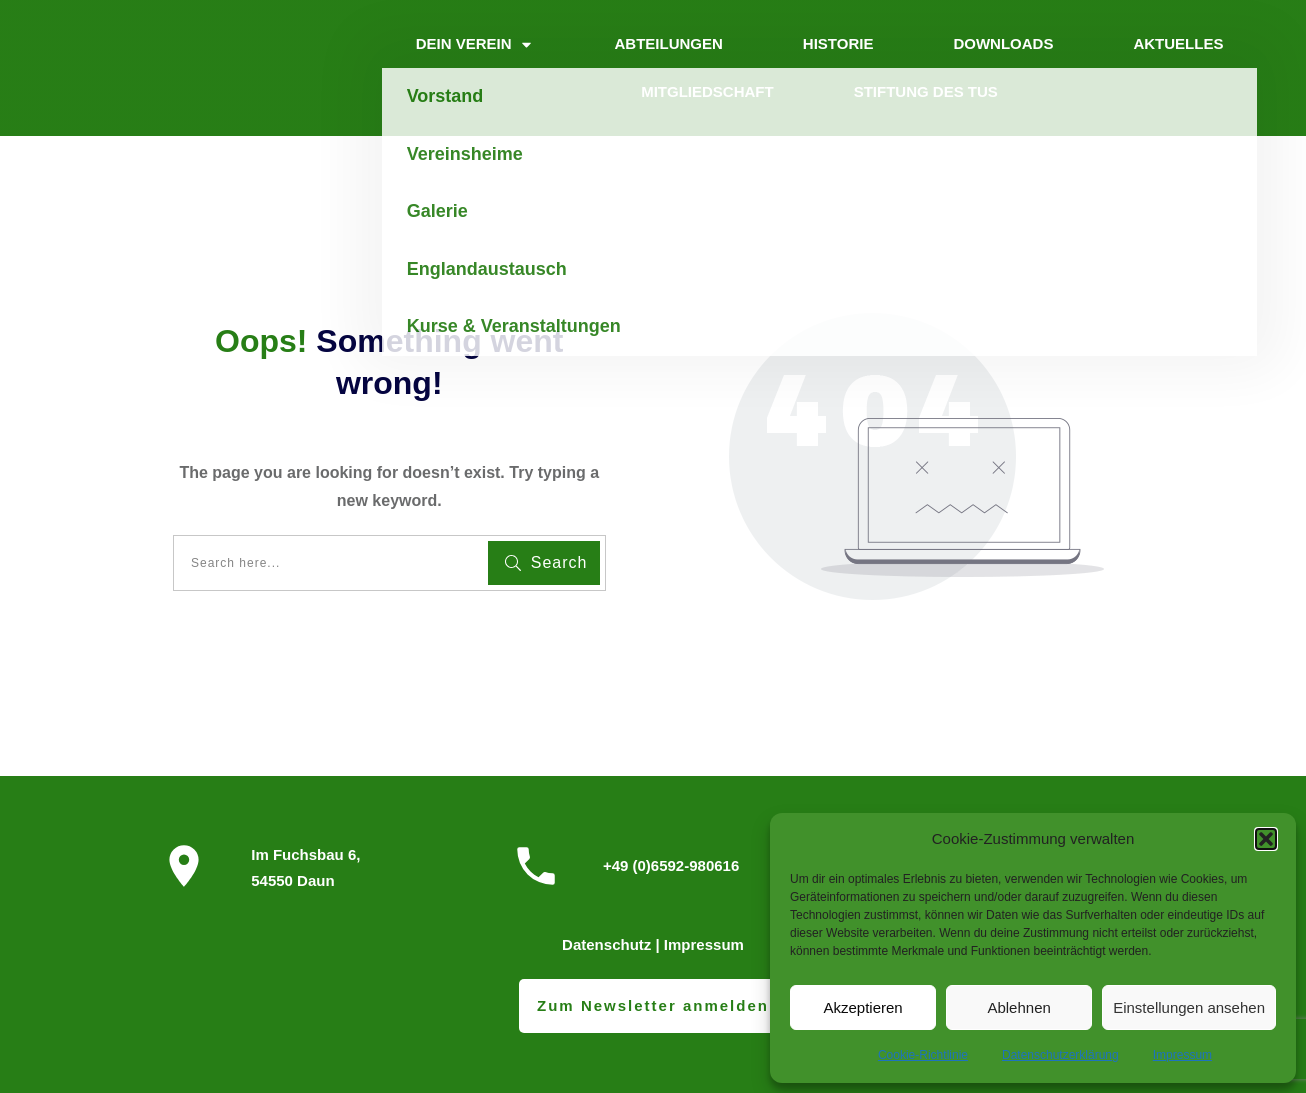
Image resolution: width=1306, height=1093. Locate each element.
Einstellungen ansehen (1189, 1007)
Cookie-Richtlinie (923, 1055)
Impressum (1182, 1055)
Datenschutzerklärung (1060, 1055)
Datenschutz (606, 944)
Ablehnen (1018, 1007)
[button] (1266, 839)
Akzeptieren (862, 1007)
